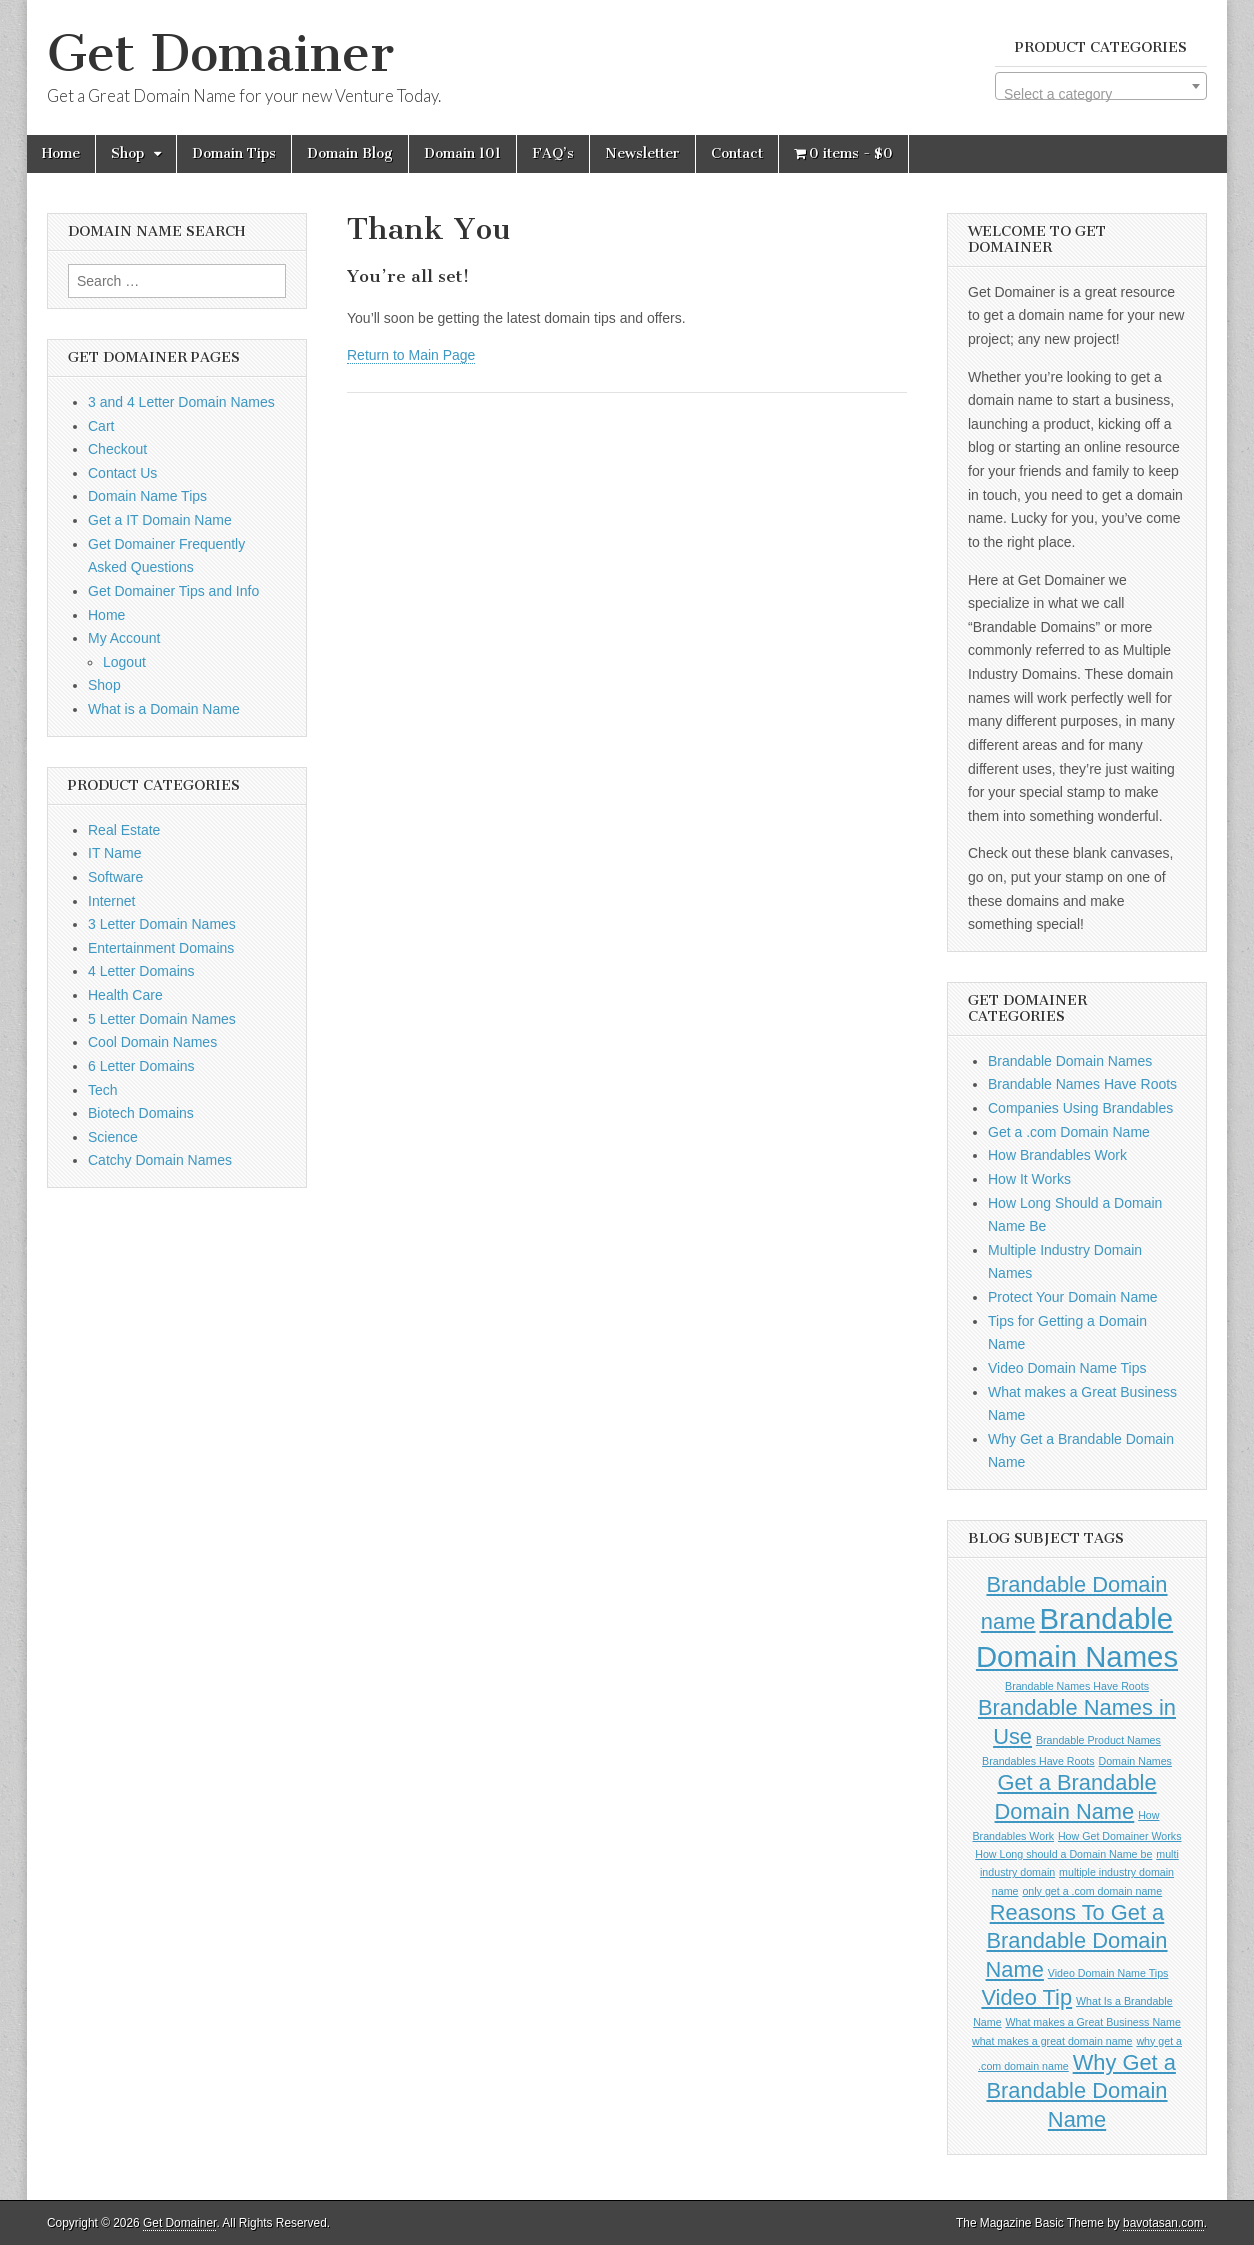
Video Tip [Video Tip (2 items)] (1026, 1997)
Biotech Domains (141, 1113)
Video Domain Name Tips (1067, 1368)
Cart (101, 426)
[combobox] (1101, 86)
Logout (124, 662)
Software (115, 877)
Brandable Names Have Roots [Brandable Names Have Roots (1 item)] (1077, 1686)
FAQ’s (553, 153)
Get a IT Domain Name (160, 520)
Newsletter (642, 153)
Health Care (125, 995)
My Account (124, 638)
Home (61, 153)
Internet (111, 901)
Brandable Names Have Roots (1082, 1084)
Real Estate (124, 830)
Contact (737, 153)
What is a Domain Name (164, 709)
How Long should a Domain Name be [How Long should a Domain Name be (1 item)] (1063, 1854)
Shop (127, 153)
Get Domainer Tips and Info (173, 591)
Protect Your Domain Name (1073, 1297)
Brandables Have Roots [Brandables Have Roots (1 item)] (1038, 1761)
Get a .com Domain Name (1069, 1132)
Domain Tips (234, 153)
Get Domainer (220, 53)
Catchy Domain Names (160, 1160)
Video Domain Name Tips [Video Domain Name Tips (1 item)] (1108, 1973)
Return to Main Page (411, 355)
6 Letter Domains (141, 1066)
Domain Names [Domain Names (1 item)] (1135, 1761)
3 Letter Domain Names (162, 924)
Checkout (117, 449)
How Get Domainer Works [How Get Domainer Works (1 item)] (1120, 1836)
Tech (103, 1090)
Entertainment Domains (161, 948)
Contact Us (122, 473)
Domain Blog (350, 153)
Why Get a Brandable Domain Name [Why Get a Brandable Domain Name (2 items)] (1080, 2091)
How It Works (1029, 1179)
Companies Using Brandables (1080, 1108)
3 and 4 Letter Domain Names (181, 402)
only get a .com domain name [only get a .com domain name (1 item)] (1092, 1891)
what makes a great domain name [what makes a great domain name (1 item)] (1052, 2041)
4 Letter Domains (141, 971)
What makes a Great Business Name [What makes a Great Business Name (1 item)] (1093, 2022)
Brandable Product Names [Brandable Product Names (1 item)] (1098, 1740)
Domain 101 (462, 153)
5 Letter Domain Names (162, 1019)
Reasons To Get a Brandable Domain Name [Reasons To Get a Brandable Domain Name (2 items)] (1077, 1941)
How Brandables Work (1057, 1155)
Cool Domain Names (152, 1042)
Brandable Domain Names (1070, 1061)
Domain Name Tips (147, 496)
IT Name (114, 853)
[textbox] (1101, 94)
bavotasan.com (1163, 2223)
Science (113, 1137)
